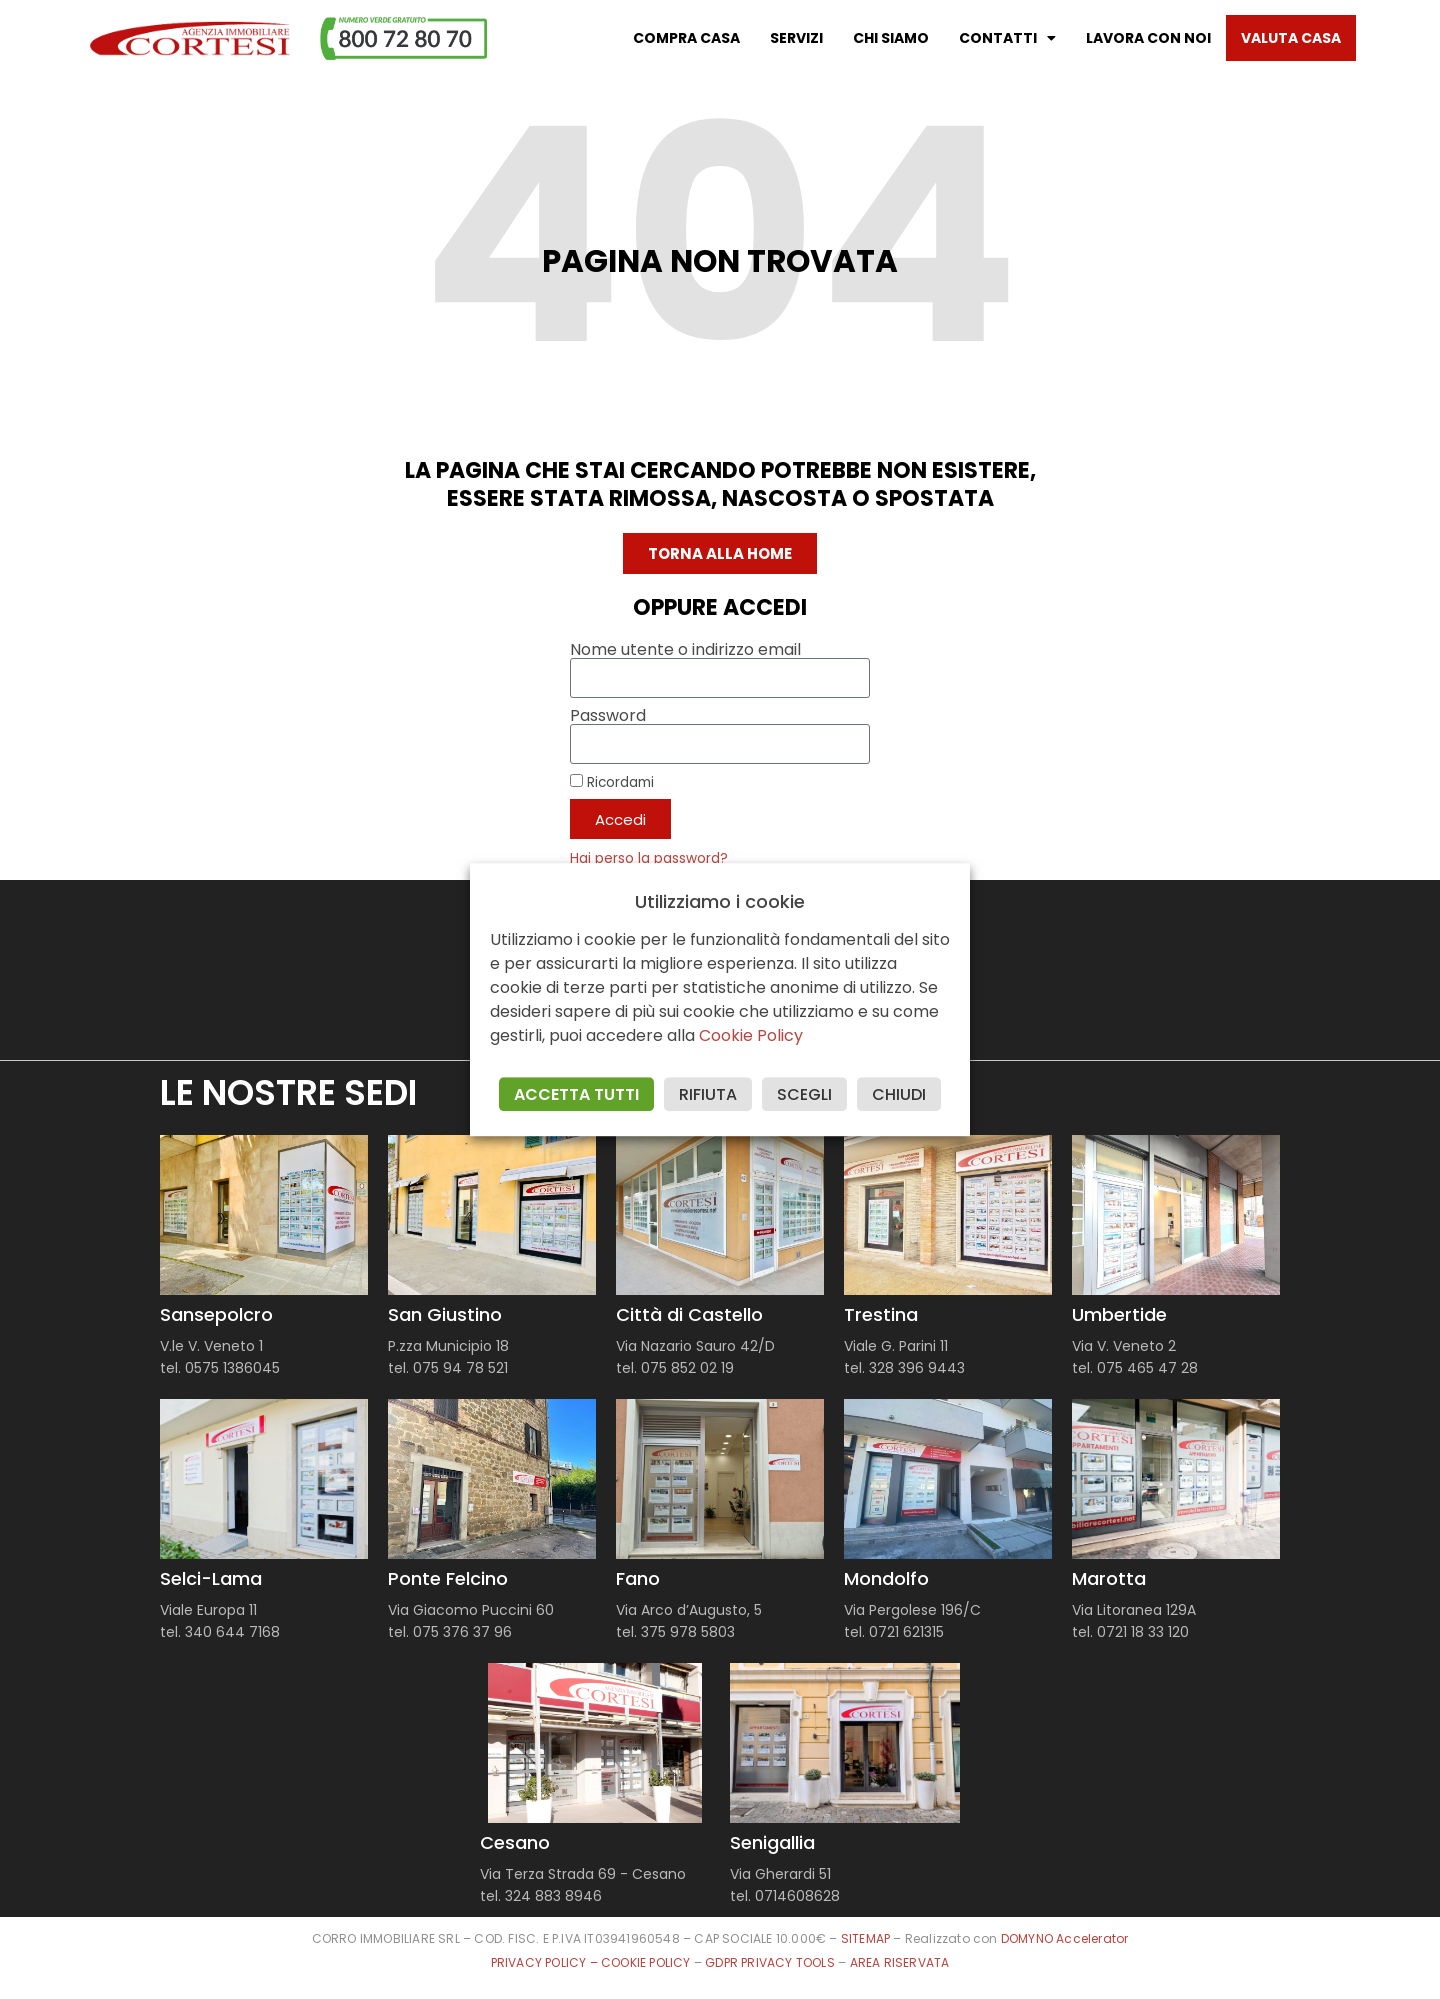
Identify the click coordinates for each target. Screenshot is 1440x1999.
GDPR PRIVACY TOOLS (770, 1962)
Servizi (796, 38)
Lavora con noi (1148, 38)
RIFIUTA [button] (708, 1094)
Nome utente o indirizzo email (685, 650)
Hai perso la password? (649, 858)
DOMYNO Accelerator (1065, 1938)
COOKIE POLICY (647, 1962)
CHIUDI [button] (899, 1094)
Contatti (1007, 38)
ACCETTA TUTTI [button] (576, 1094)
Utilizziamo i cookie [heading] (720, 902)
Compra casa (686, 38)
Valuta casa (1291, 38)
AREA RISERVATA (900, 1962)
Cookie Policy (751, 1035)
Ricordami (612, 782)
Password (608, 716)
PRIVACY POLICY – (546, 1962)
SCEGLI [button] (804, 1094)
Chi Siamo (891, 38)
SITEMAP (865, 1938)
